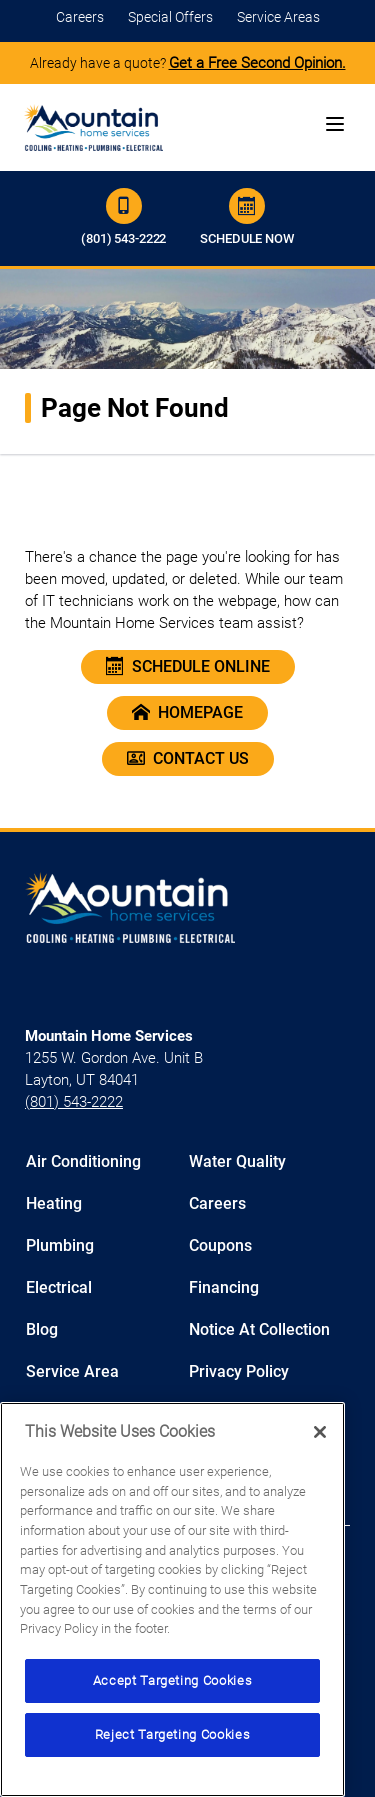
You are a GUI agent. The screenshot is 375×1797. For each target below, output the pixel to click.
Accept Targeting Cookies (173, 1680)
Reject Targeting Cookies (173, 1734)
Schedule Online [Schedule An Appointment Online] (188, 667)
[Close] (320, 1432)
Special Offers (170, 17)
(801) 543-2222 (123, 217)
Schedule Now (246, 217)
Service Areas (278, 17)
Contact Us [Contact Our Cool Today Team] (188, 759)
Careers (80, 17)
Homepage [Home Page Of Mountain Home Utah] (187, 713)
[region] (172, 1599)
